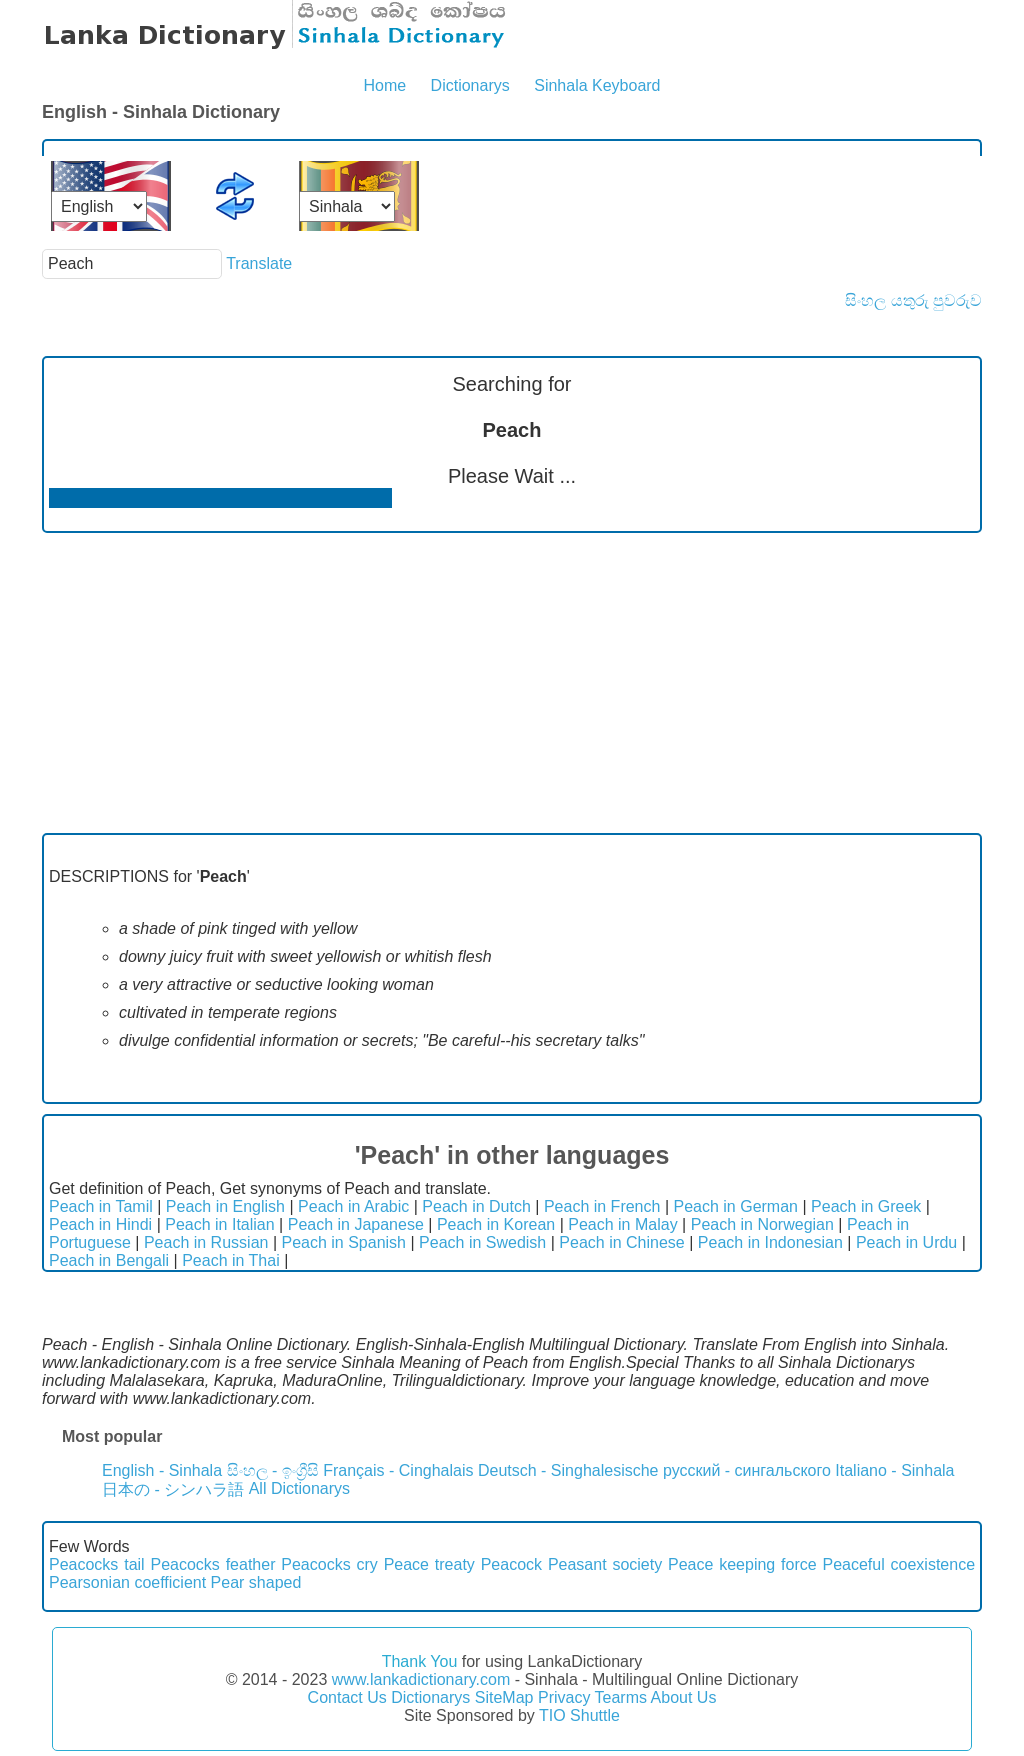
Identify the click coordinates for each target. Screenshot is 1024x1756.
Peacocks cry (329, 1564)
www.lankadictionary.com (421, 1679)
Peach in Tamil (101, 1206)
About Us (684, 1697)
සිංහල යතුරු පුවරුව (913, 300)
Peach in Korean (496, 1224)
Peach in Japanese (356, 1224)
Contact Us (347, 1697)
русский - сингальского (747, 1470)
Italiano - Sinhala (894, 1470)
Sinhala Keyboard (597, 85)
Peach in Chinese (621, 1242)
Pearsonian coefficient (127, 1582)
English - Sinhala (162, 1470)
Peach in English (225, 1206)
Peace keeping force (742, 1564)
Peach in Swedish (482, 1242)
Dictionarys (470, 85)
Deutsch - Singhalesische (568, 1470)
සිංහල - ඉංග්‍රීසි (273, 1470)
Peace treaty (429, 1564)
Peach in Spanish (343, 1242)
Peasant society (605, 1564)
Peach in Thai (231, 1260)
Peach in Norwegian (762, 1224)
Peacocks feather (212, 1564)
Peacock (511, 1564)
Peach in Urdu (906, 1242)
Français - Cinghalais (398, 1470)
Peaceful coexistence (898, 1564)
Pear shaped (256, 1582)
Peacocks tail (97, 1564)
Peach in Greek (866, 1206)
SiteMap (504, 1697)
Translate (259, 263)
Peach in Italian (219, 1224)
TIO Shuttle (579, 1715)
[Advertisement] (512, 683)
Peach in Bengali (109, 1260)
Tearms (621, 1697)
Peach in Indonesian (770, 1242)
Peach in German (735, 1206)
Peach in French (602, 1206)
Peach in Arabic (353, 1206)
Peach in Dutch (476, 1206)
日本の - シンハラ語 (173, 1489)
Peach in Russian (206, 1242)
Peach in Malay (622, 1224)
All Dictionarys (299, 1488)
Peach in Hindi (100, 1224)
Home (384, 85)
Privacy (564, 1697)
